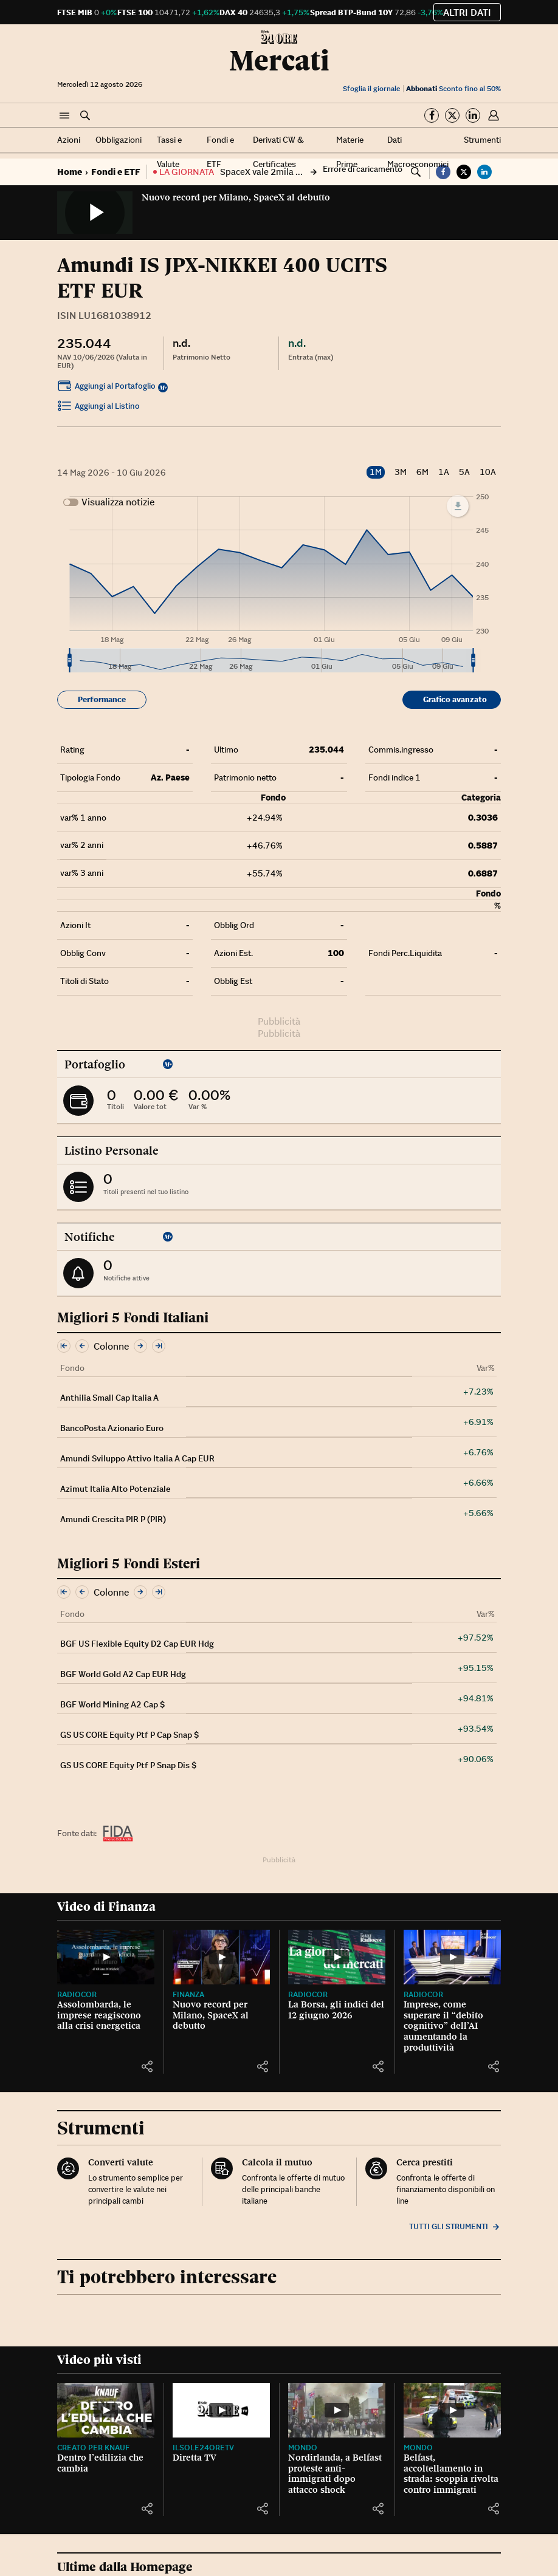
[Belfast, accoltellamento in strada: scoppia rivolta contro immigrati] (452, 2410)
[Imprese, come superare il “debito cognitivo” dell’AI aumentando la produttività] (452, 1957)
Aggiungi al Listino (98, 407)
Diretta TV (194, 2457)
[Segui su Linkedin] (473, 115)
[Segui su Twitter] (452, 115)
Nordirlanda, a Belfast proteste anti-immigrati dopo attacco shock (335, 2473)
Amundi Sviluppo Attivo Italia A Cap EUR (137, 1458)
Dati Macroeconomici (418, 151)
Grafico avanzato (455, 699)
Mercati (279, 60)
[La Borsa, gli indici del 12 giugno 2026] (336, 1957)
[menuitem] (271, 661)
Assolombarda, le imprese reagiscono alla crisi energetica (99, 2015)
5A (464, 472)
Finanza (188, 1994)
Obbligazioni (118, 139)
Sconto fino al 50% (453, 88)
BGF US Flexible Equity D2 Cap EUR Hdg (137, 1643)
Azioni (68, 139)
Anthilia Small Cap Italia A (109, 1397)
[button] (64, 116)
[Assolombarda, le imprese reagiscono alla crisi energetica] (105, 1957)
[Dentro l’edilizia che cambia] (105, 2410)
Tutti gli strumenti (455, 2226)
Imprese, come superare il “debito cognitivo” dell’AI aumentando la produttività (443, 2025)
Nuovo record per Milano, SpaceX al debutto (236, 197)
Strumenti (482, 139)
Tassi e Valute (169, 151)
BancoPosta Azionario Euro (112, 1428)
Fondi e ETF (220, 151)
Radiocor (77, 1994)
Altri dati (467, 12)
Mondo (302, 2447)
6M (422, 472)
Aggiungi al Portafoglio (106, 387)
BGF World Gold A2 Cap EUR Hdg (123, 1674)
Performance (102, 699)
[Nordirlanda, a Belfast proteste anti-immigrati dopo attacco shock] (336, 2410)
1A (443, 472)
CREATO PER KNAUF (93, 2447)
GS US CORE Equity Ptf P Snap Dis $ (128, 1765)
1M (376, 471)
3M (400, 472)
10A (488, 472)
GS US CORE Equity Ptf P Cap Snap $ (129, 1734)
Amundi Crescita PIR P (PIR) (113, 1519)
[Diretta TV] (221, 2410)
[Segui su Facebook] (431, 115)
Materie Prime (349, 151)
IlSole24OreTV (203, 2447)
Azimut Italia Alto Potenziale (115, 1488)
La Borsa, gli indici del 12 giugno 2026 (336, 2009)
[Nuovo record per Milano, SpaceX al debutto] (221, 1957)
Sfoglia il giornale (371, 88)
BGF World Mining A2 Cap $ (112, 1704)
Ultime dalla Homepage (125, 2567)
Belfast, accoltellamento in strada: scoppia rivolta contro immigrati (451, 2473)
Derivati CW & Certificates (278, 151)
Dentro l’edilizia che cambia (100, 2463)
